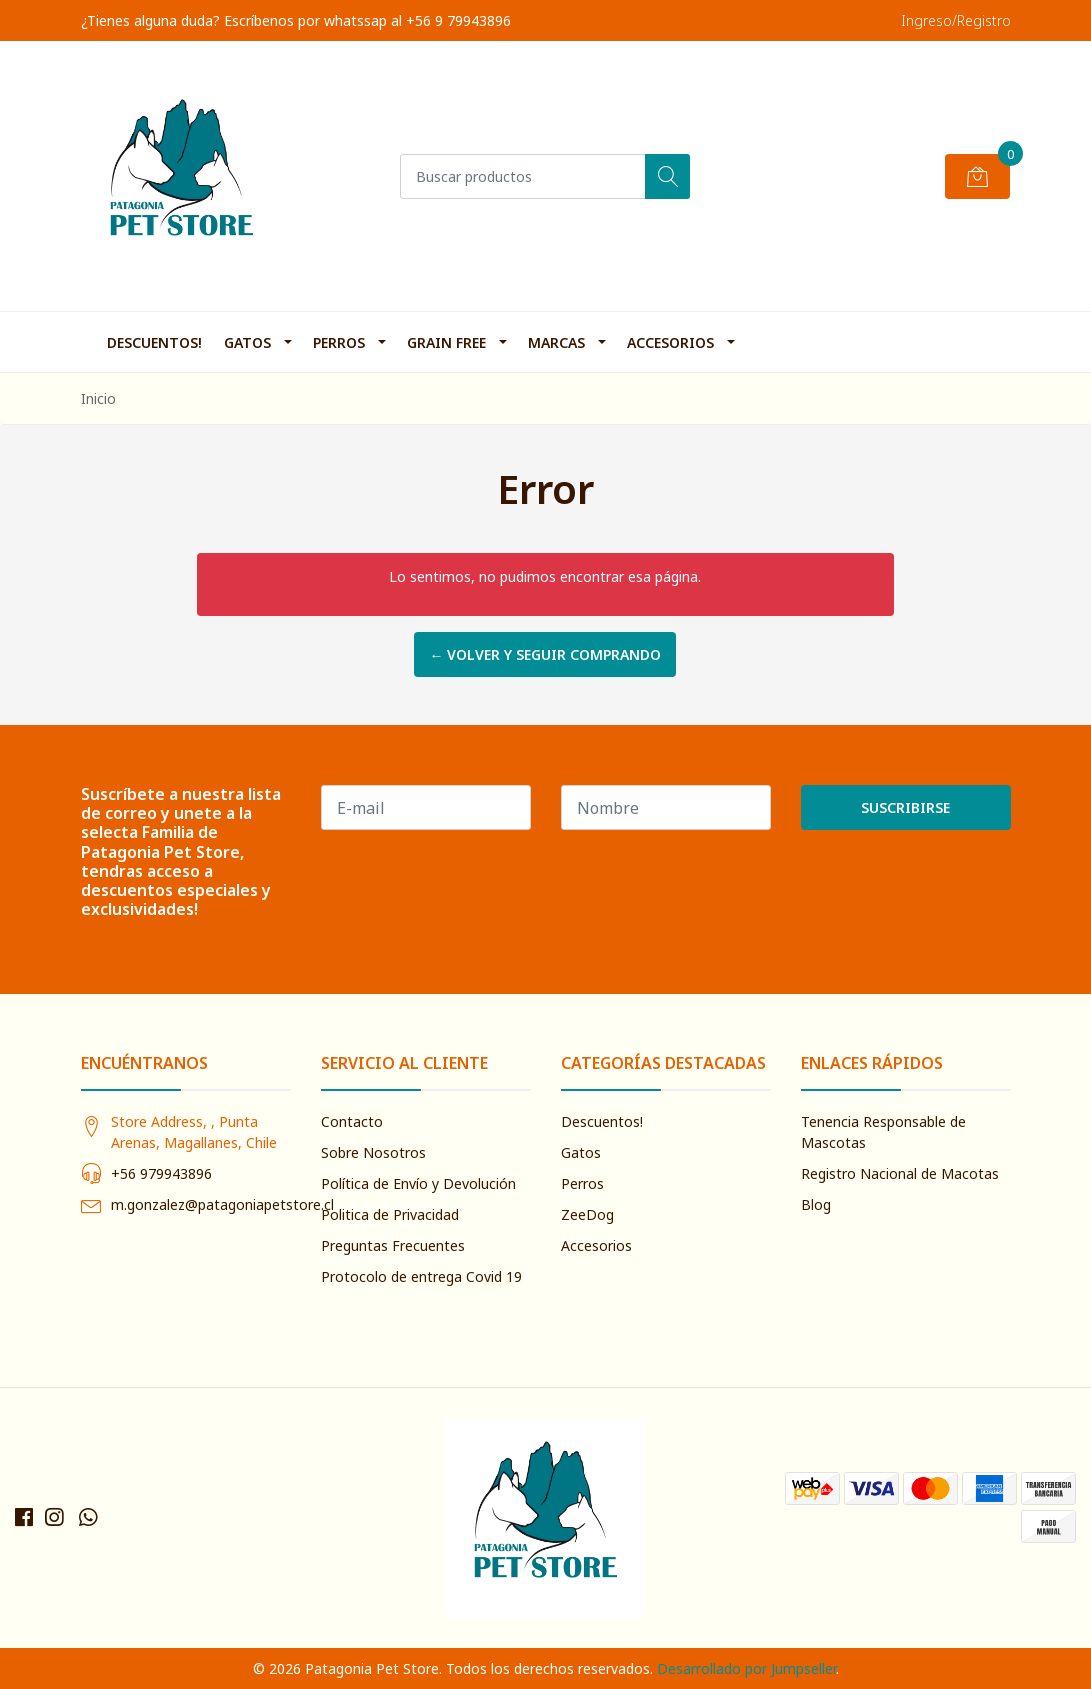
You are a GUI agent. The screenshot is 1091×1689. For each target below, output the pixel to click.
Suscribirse (905, 807)
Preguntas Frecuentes (393, 1245)
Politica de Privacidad (390, 1214)
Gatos (247, 342)
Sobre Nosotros (373, 1152)
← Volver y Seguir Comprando (545, 654)
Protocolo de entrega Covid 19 (421, 1276)
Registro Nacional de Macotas (900, 1173)
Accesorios (670, 342)
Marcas (556, 342)
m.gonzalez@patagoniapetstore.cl (222, 1204)
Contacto (352, 1121)
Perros (339, 342)
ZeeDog (587, 1214)
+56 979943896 (161, 1173)
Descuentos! (154, 342)
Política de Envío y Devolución (418, 1183)
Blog (816, 1204)
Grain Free (446, 342)
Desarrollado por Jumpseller (746, 1668)
